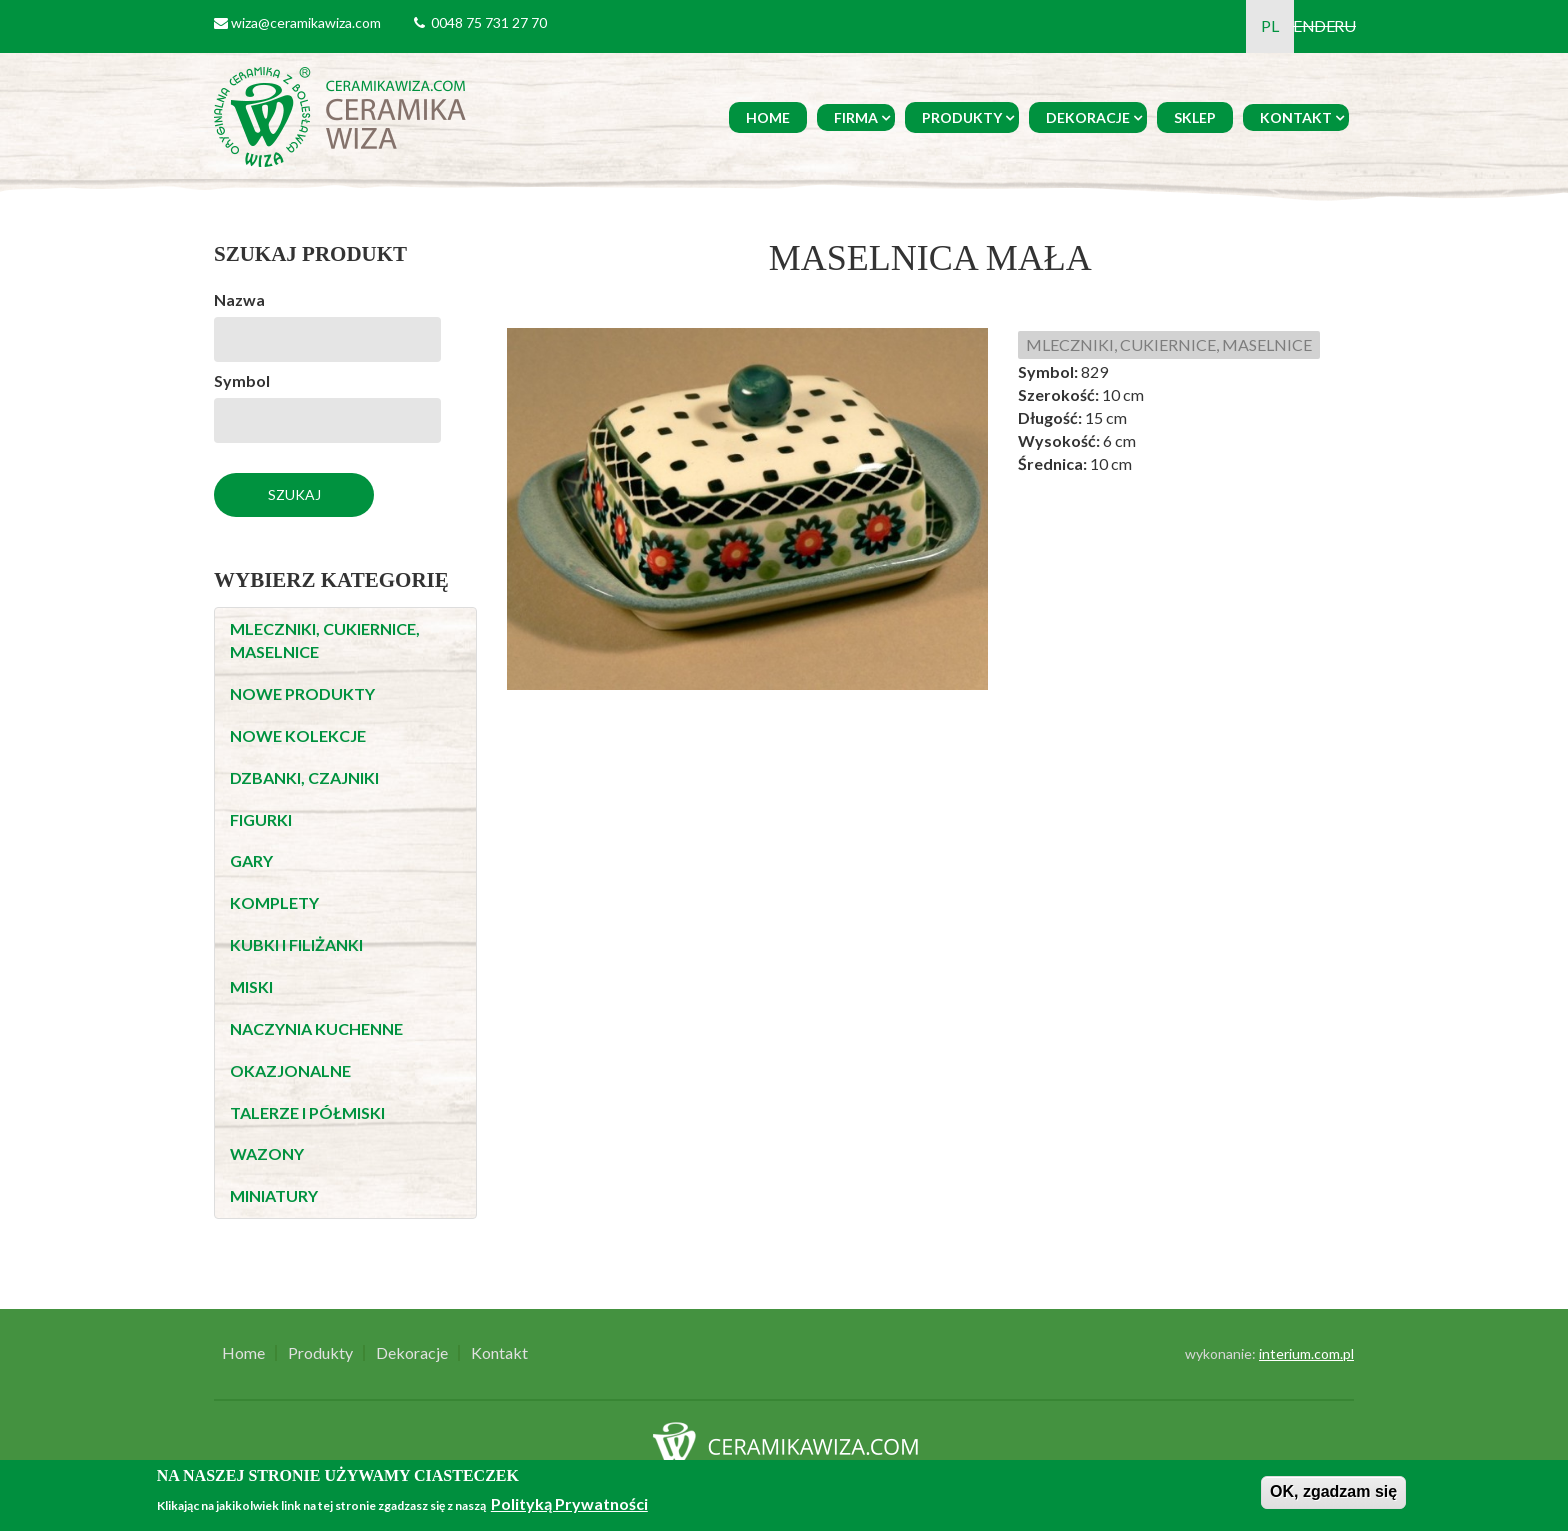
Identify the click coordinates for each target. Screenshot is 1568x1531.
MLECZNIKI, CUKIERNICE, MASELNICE (1169, 344)
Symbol (242, 380)
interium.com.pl (1306, 1353)
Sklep (1195, 117)
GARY (251, 860)
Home (768, 117)
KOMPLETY (274, 902)
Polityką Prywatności (569, 1503)
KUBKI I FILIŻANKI (296, 944)
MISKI (251, 986)
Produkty (962, 117)
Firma (856, 117)
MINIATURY (274, 1195)
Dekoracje (1088, 117)
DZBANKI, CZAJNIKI (304, 777)
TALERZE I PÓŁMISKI (307, 1112)
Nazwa (239, 299)
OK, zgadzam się (1333, 1491)
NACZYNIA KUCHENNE (316, 1028)
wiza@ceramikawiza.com (306, 22)
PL (1270, 25)
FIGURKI (261, 819)
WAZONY (267, 1153)
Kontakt (1296, 117)
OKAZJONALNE (290, 1070)
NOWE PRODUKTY (302, 693)
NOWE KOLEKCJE (298, 735)
